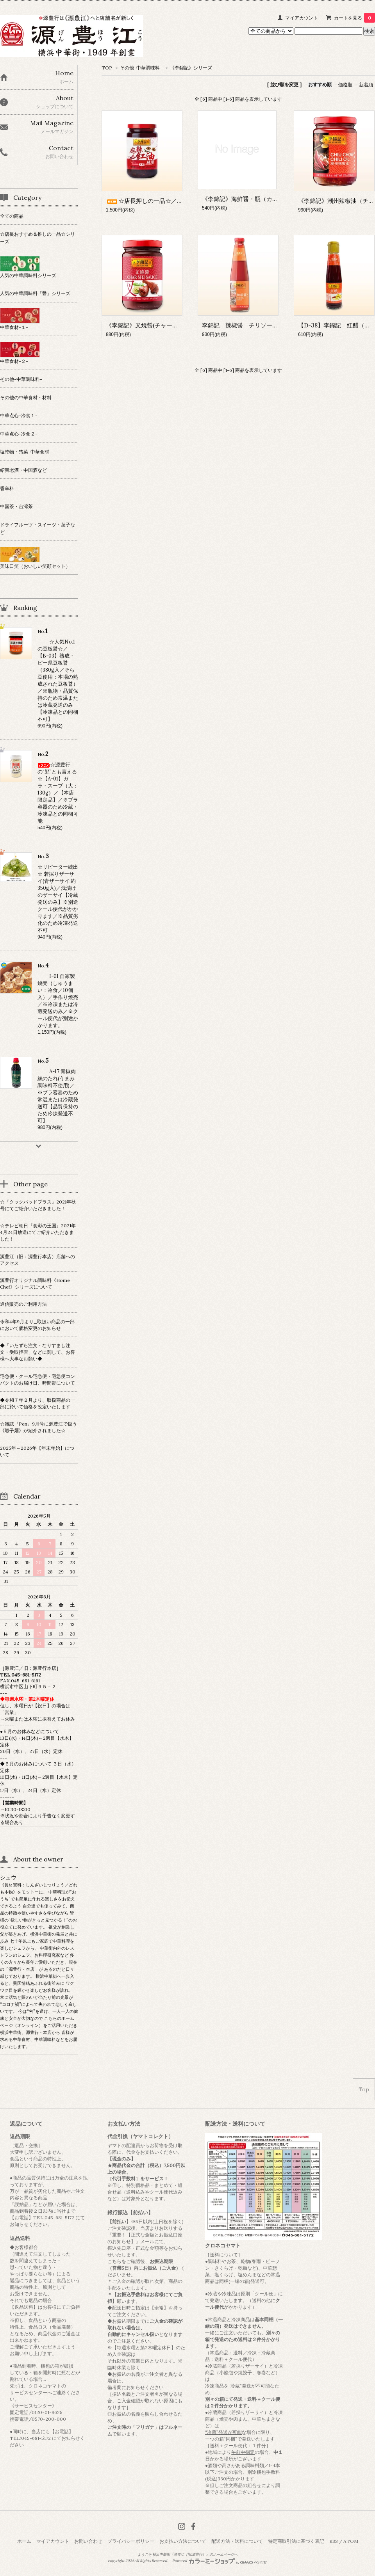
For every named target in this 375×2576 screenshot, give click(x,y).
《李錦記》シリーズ (191, 68)
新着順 (366, 84)
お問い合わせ (88, 2541)
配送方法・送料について (237, 2541)
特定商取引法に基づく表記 (296, 2541)
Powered (219, 2560)
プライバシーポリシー (130, 2541)
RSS (333, 2541)
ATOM (350, 2541)
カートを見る (354, 18)
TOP (107, 68)
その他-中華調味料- (141, 68)
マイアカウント (301, 18)
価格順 (345, 84)
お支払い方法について (182, 2541)
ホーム (24, 2541)
